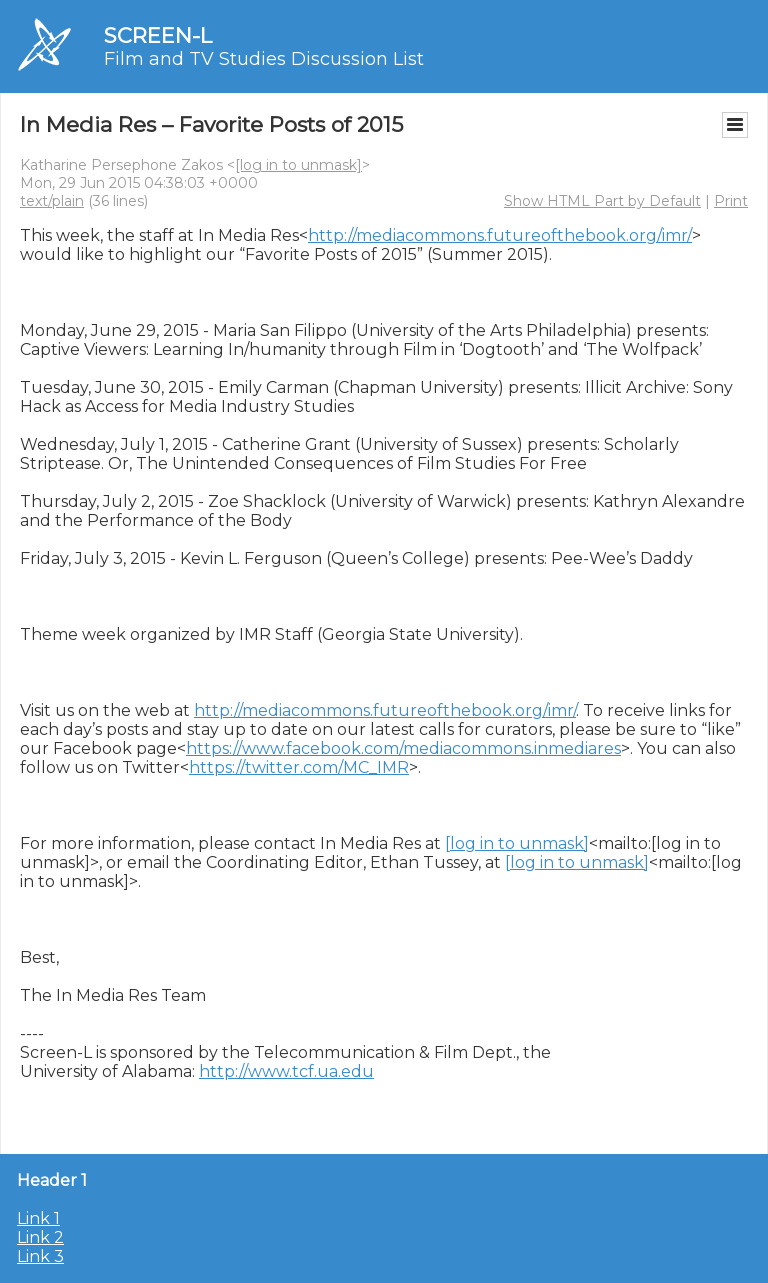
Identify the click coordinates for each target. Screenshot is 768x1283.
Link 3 (40, 1256)
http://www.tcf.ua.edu (286, 1071)
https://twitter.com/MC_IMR (299, 767)
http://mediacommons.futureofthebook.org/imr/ (500, 235)
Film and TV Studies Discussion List (264, 59)
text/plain (52, 201)
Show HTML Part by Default (602, 201)
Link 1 (38, 1218)
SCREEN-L (158, 35)
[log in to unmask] (298, 165)
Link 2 (40, 1237)
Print (731, 201)
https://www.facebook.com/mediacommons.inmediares (403, 748)
